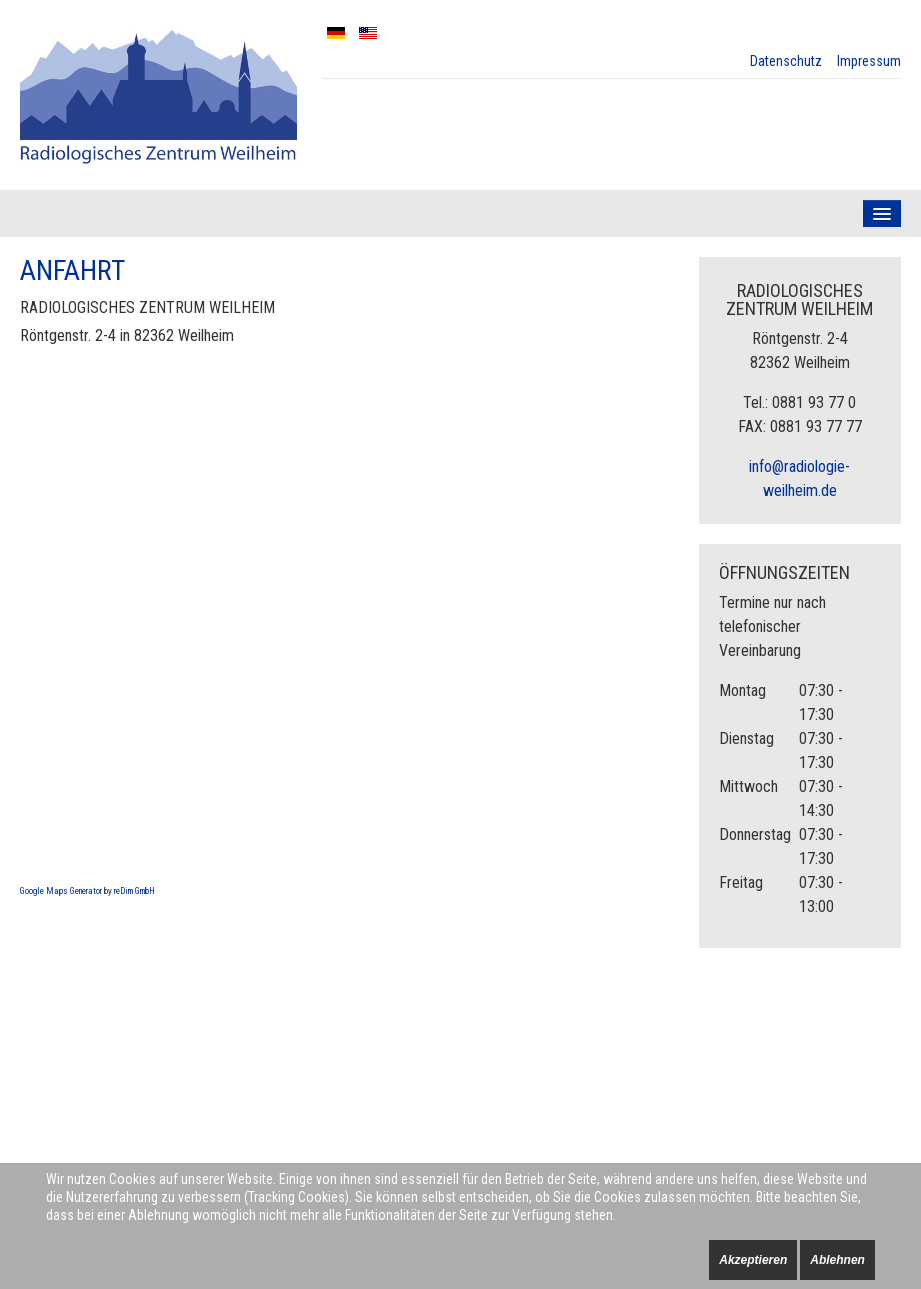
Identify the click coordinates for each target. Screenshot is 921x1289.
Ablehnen (837, 1260)
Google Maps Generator (61, 891)
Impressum (869, 61)
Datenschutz (786, 61)
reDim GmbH (134, 891)
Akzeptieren (753, 1260)
